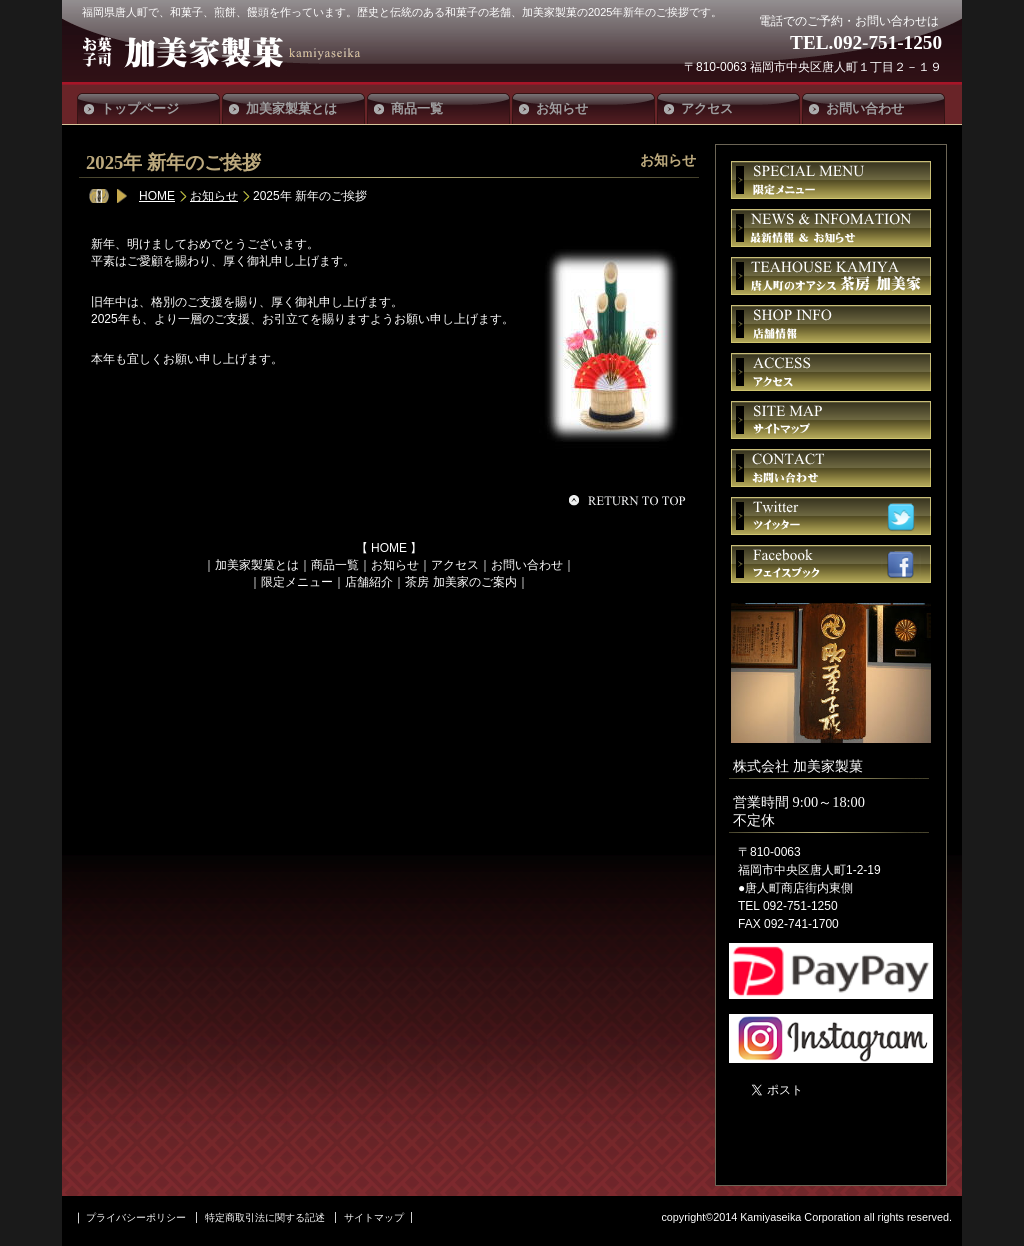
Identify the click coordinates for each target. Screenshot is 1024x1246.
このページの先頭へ (630, 500)
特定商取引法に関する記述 (265, 1217)
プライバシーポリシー (136, 1217)
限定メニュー (297, 582)
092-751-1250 (887, 42)
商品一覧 (335, 565)
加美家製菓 (230, 52)
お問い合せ (831, 468)
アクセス (455, 565)
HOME (157, 196)
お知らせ (214, 196)
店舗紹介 (369, 582)
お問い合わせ (527, 565)
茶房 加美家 (831, 276)
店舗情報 (831, 324)
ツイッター (831, 516)
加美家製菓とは (257, 565)
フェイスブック (831, 564)
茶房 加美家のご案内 (460, 582)
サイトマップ (831, 420)
